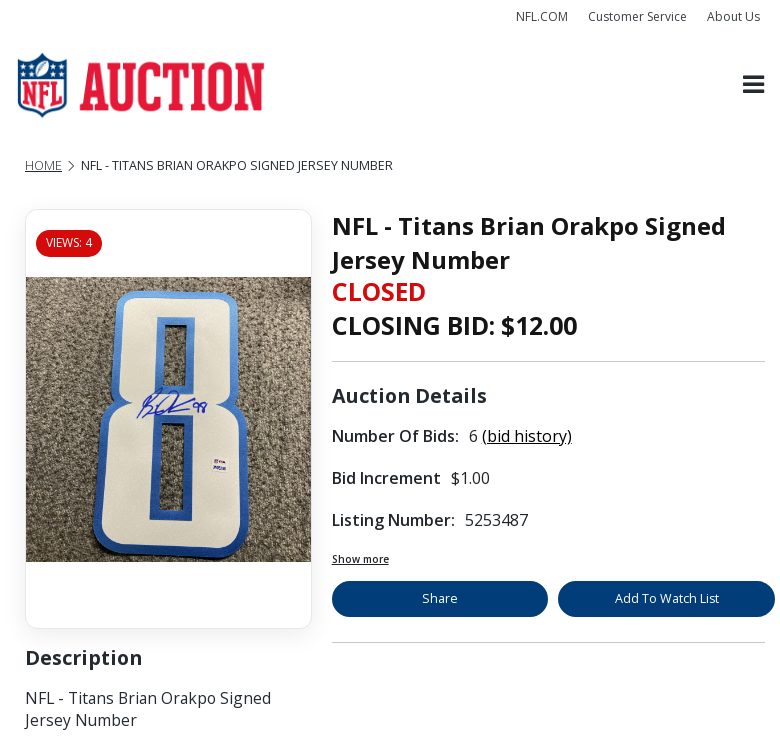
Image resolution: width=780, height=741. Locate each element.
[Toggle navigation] (753, 85)
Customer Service (637, 16)
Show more (360, 559)
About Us (733, 16)
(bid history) (527, 436)
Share (440, 598)
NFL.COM (542, 16)
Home (43, 165)
